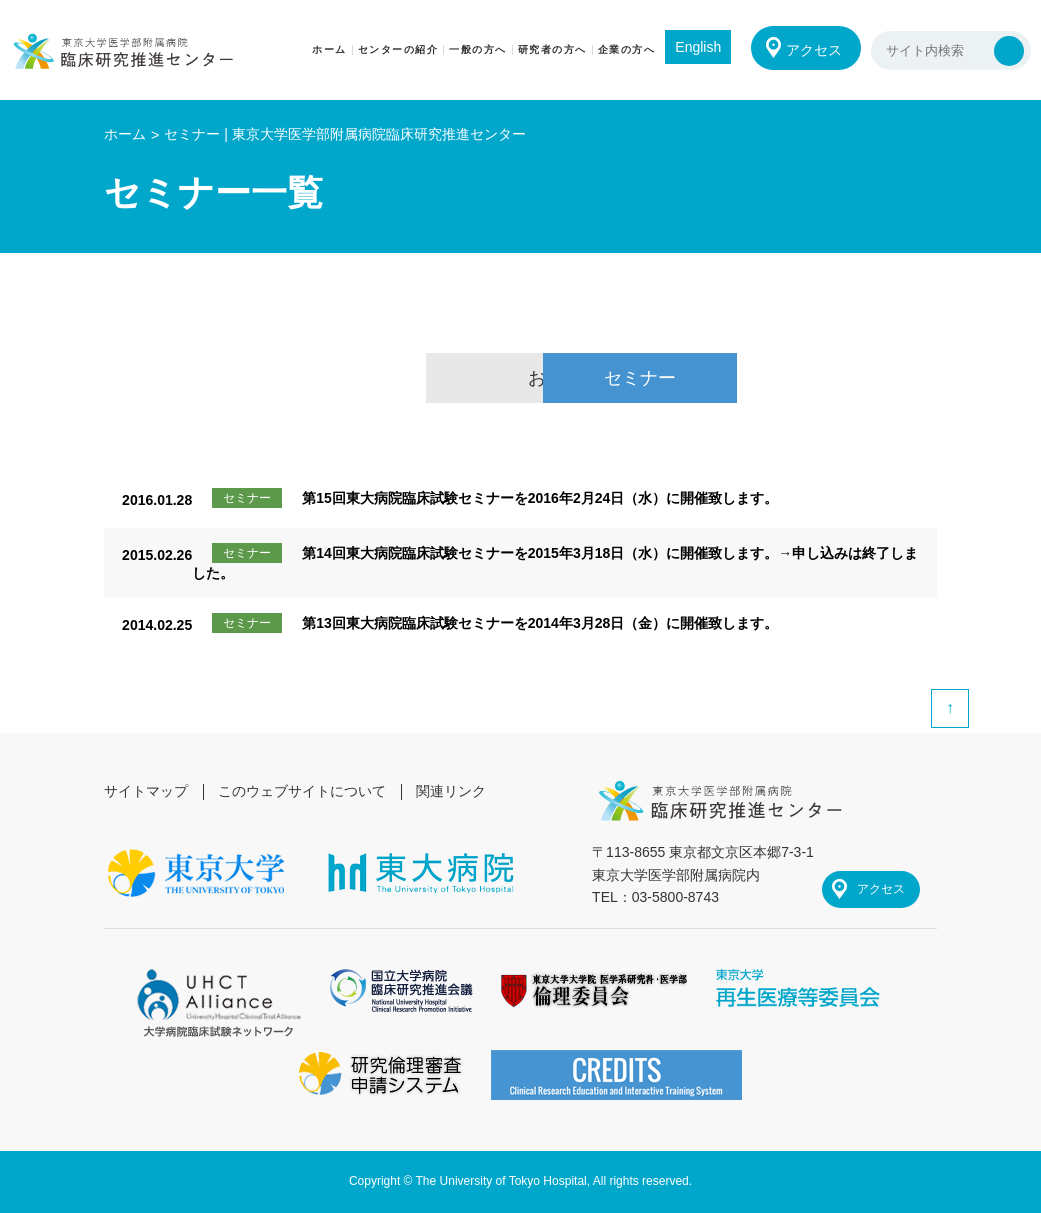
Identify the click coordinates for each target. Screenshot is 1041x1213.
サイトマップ (146, 791)
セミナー (725, 378)
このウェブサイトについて (303, 791)
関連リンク (452, 791)
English (696, 47)
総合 (316, 378)
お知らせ (520, 378)
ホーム (125, 134)
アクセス (813, 50)
